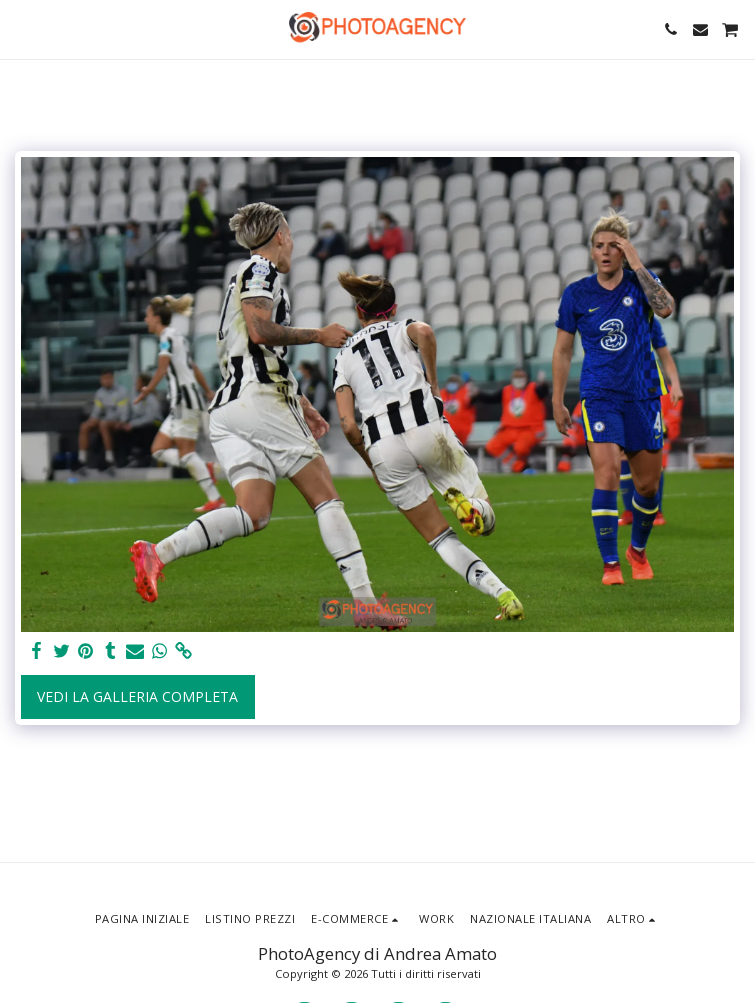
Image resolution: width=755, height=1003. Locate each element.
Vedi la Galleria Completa (137, 696)
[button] (22, 28)
